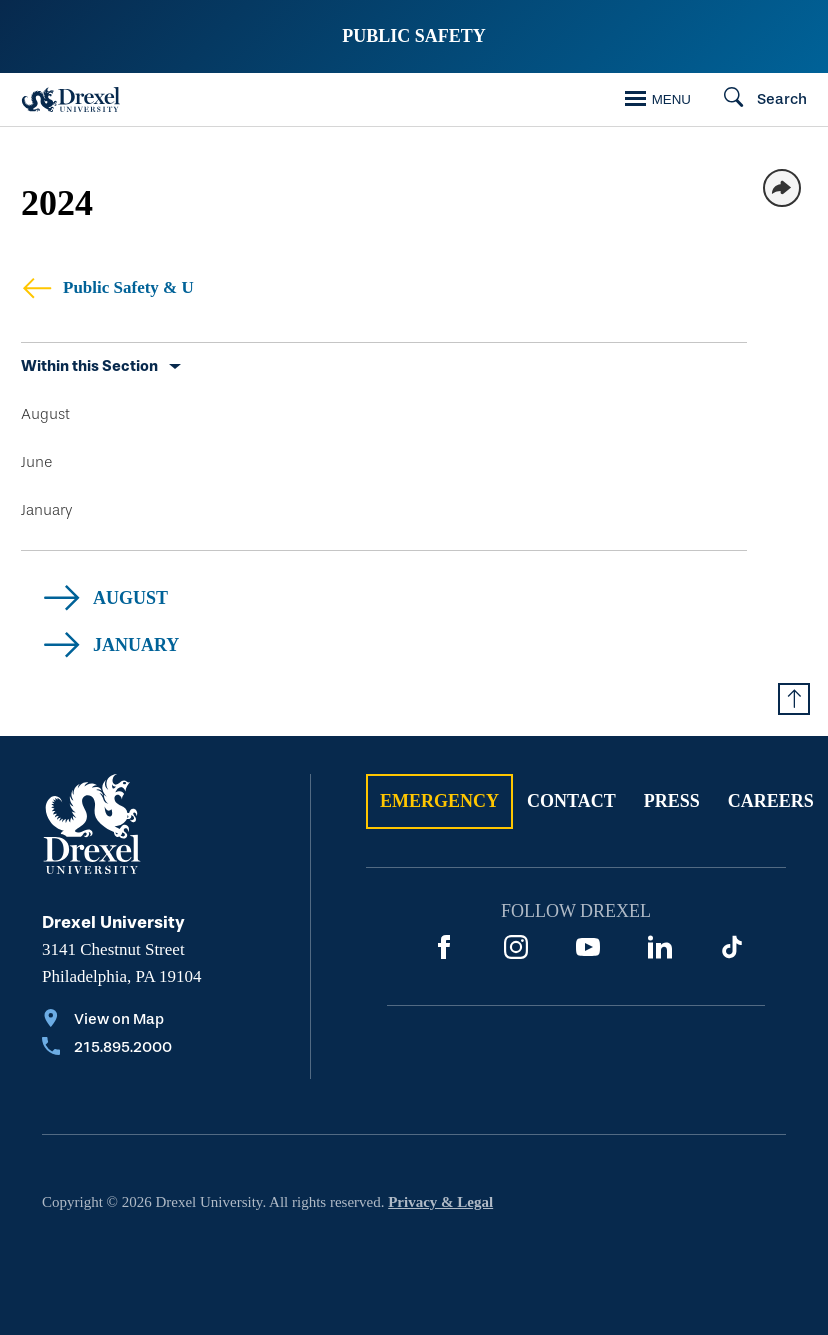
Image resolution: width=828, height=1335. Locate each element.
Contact (571, 801)
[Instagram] (516, 947)
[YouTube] (588, 947)
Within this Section (89, 366)
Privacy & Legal (440, 1202)
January (46, 510)
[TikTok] (732, 947)
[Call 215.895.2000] (107, 1049)
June (37, 462)
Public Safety (414, 36)
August (45, 414)
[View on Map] (107, 1021)
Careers (771, 801)
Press (672, 801)
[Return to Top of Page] (794, 699)
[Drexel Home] (71, 99)
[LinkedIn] (660, 947)
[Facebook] (444, 947)
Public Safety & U (107, 287)
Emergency (439, 801)
